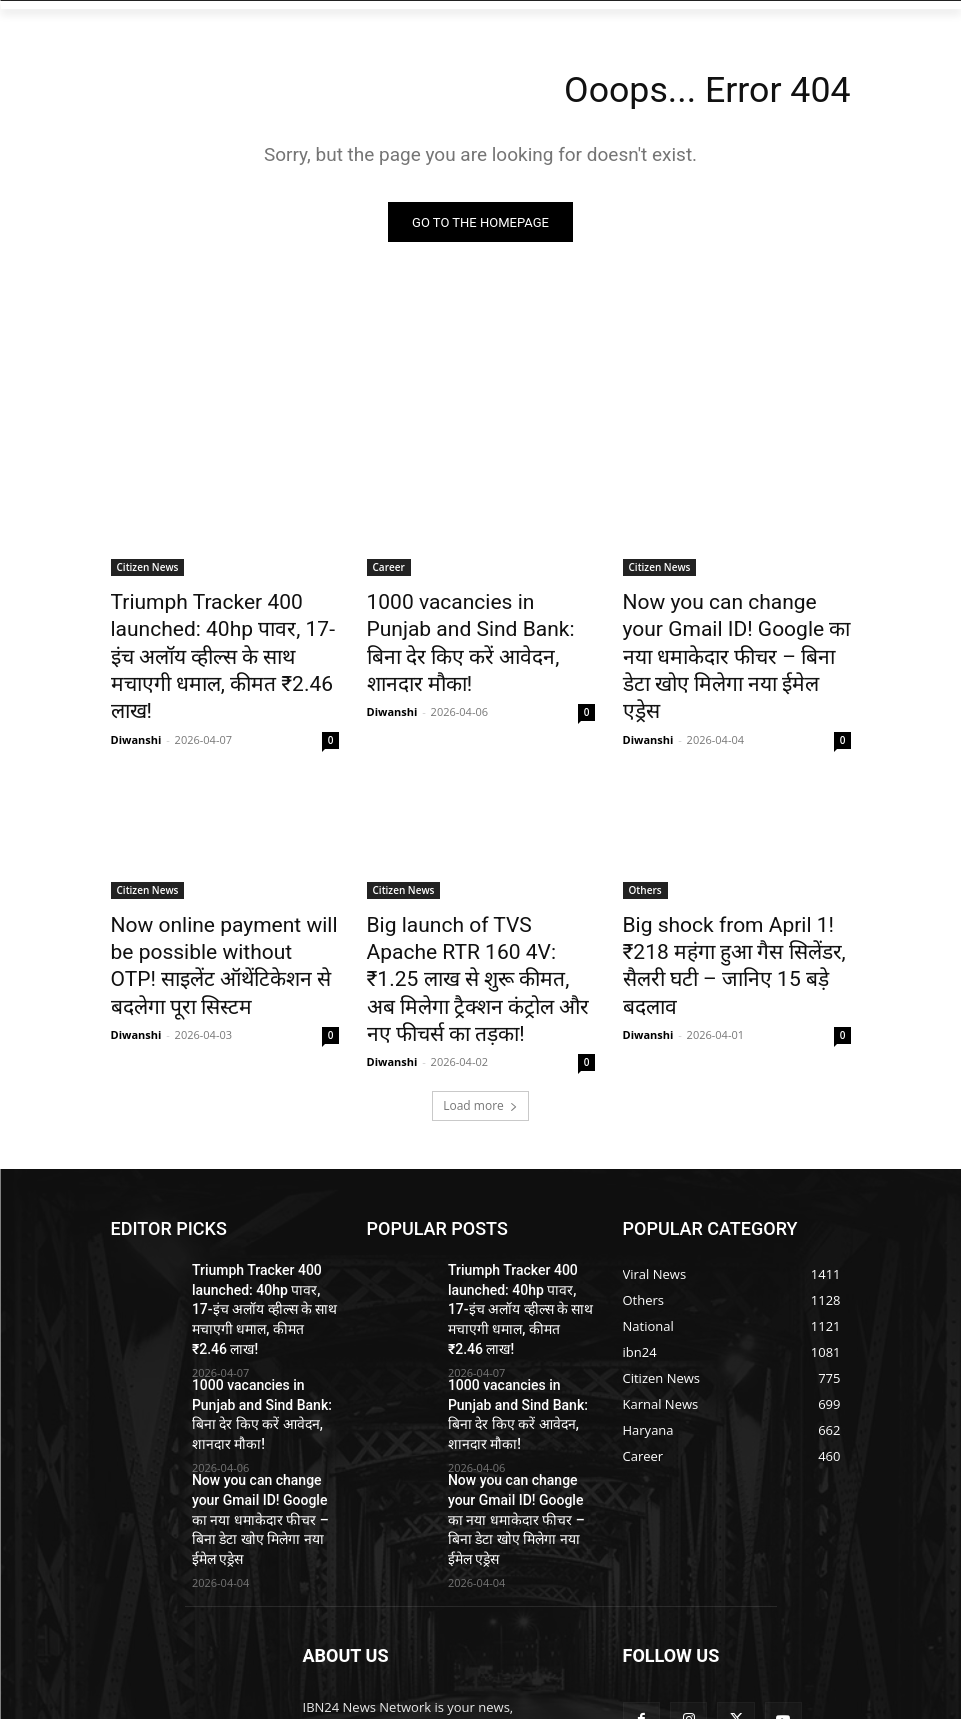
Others (645, 845)
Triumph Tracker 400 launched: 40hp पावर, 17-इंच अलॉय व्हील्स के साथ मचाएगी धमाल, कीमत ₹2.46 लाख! (222, 636)
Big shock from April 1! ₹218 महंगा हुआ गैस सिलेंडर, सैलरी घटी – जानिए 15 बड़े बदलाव (733, 900)
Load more (480, 1012)
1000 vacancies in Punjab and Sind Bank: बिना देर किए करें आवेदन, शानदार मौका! (479, 625)
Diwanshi (136, 694)
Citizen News (148, 570)
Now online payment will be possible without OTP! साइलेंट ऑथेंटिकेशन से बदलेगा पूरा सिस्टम (217, 900)
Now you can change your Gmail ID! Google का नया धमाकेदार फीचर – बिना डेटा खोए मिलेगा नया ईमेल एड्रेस (723, 636)
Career (389, 570)
